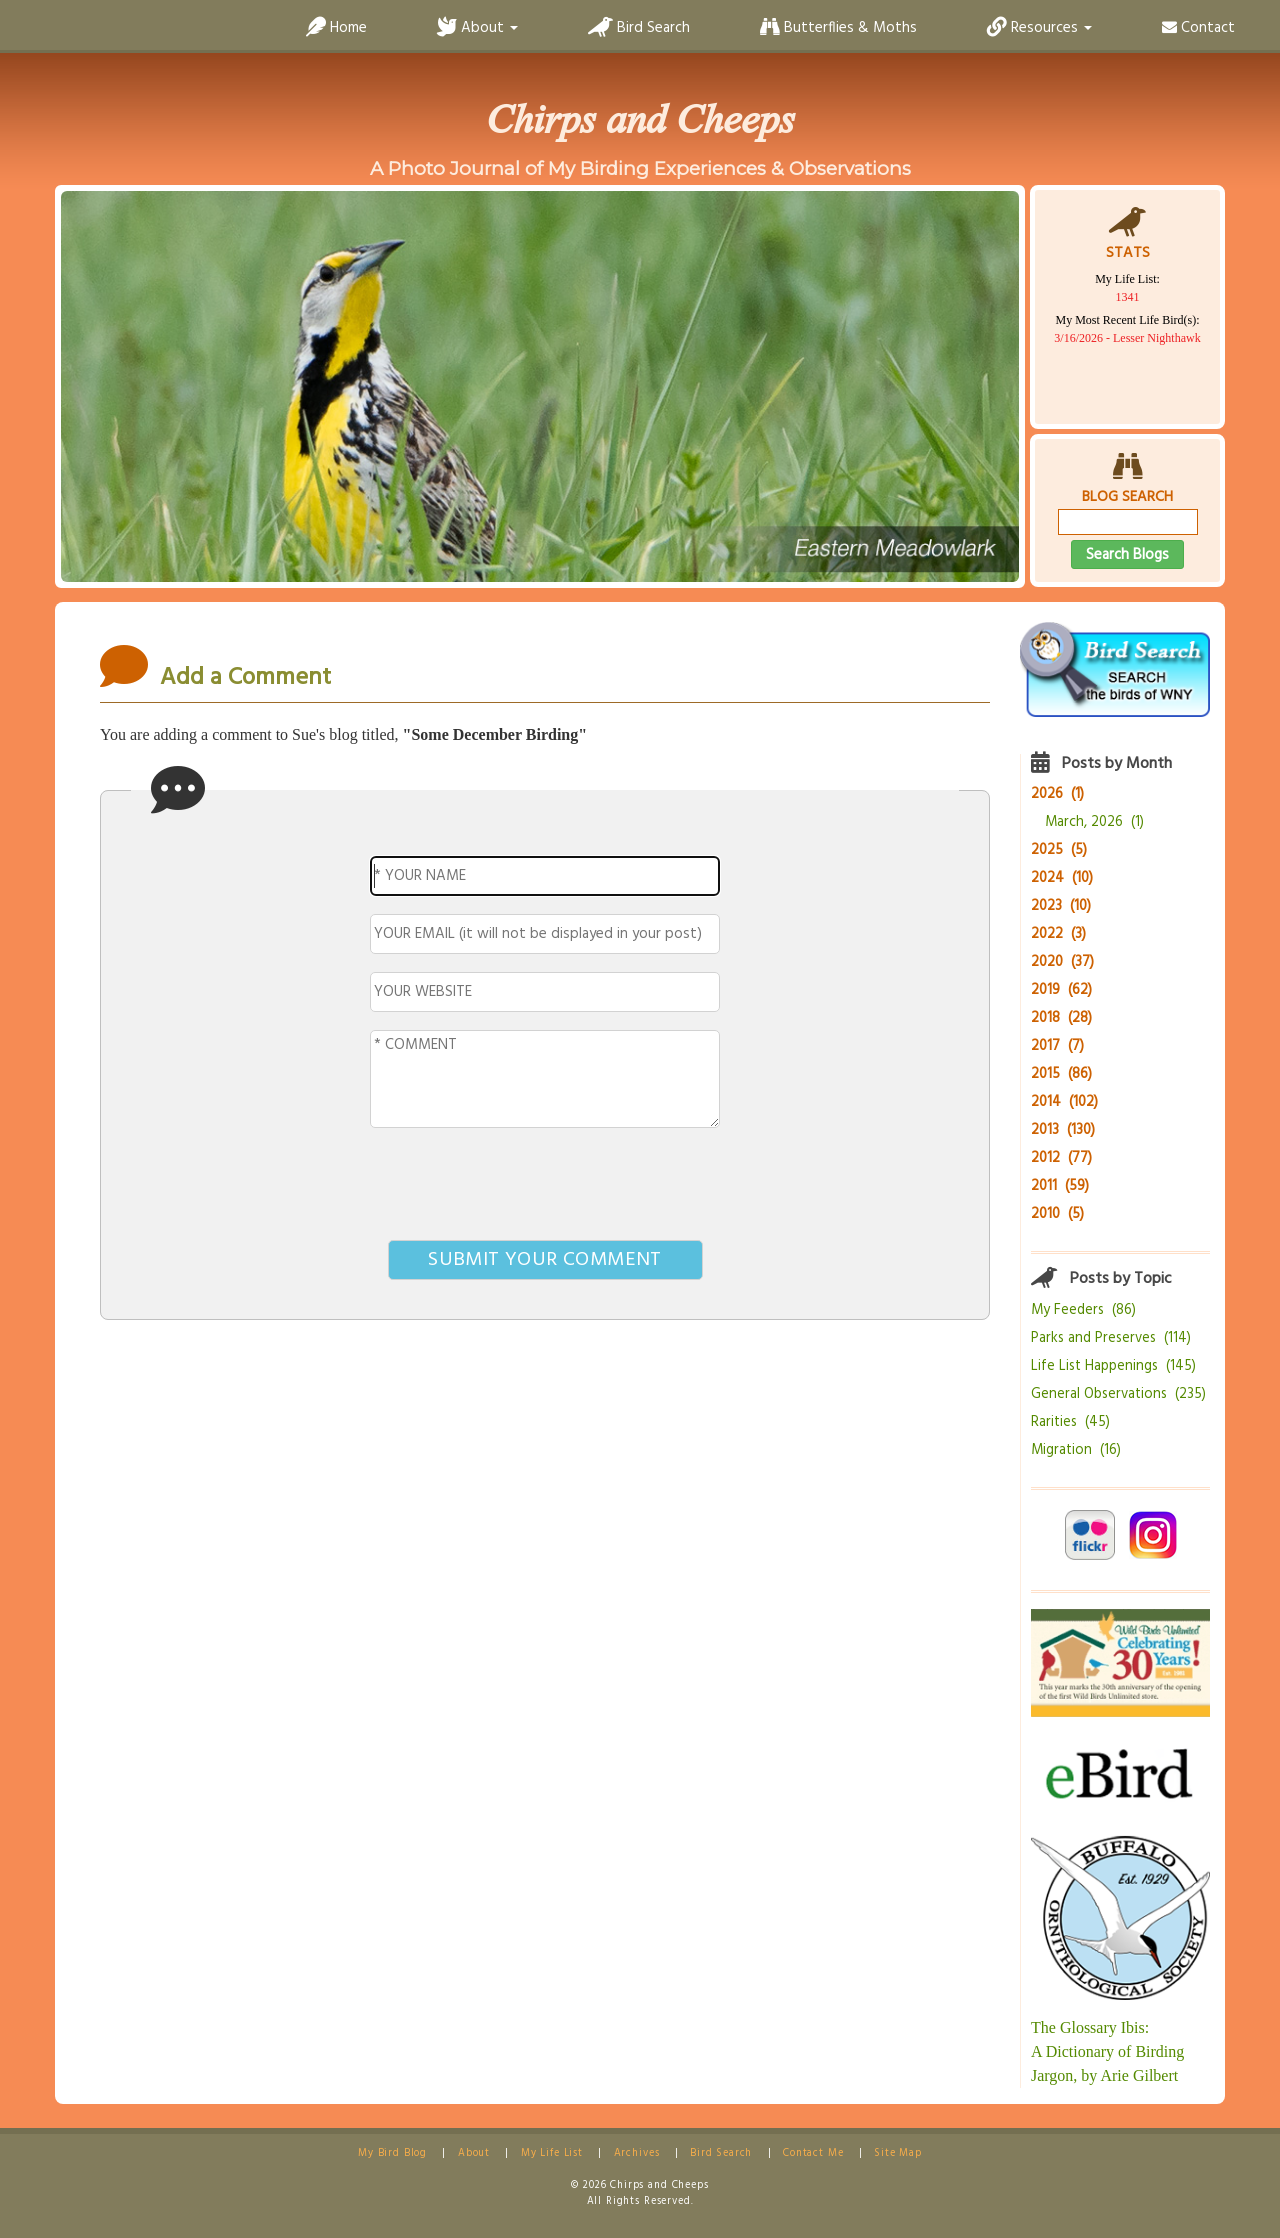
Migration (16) (1076, 1450)
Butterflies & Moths (838, 28)
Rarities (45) (1070, 1422)
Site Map (898, 2153)
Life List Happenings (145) (1113, 1366)
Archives (637, 2153)
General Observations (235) (1118, 1394)
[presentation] (545, 1188)
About (474, 2153)
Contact (1198, 28)
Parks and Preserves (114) (1111, 1338)
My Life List (552, 2153)
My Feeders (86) (1083, 1310)
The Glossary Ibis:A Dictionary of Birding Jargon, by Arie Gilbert (1107, 2051)
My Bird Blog (392, 2153)
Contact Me (813, 2153)
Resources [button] (1039, 28)
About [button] (477, 28)
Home (336, 28)
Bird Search (639, 28)
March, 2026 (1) (1094, 822)
